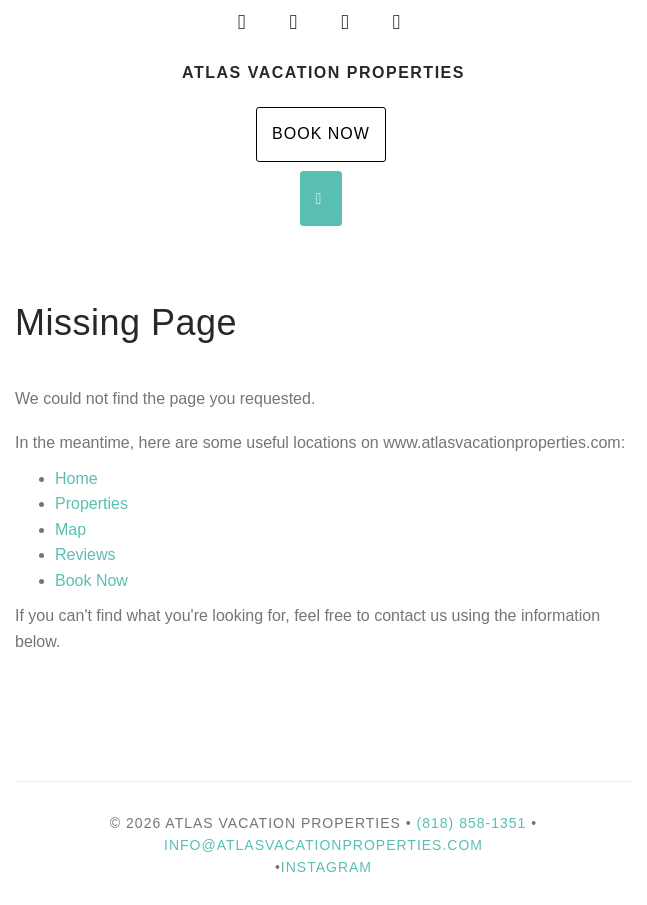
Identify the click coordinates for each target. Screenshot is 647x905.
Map (70, 529)
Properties (91, 503)
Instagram (326, 867)
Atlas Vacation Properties (323, 72)
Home (76, 478)
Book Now (321, 133)
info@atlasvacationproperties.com (323, 845)
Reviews (85, 554)
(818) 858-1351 (472, 823)
